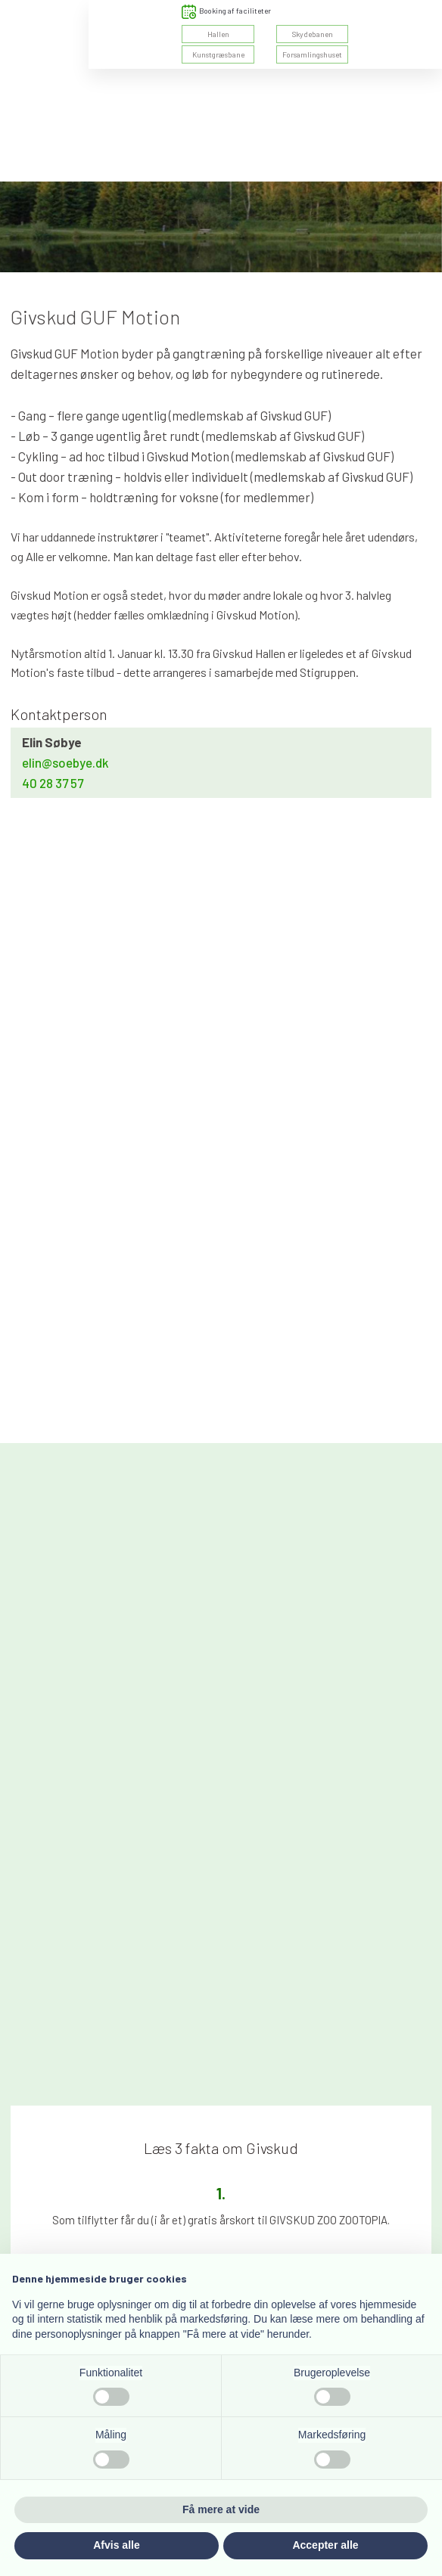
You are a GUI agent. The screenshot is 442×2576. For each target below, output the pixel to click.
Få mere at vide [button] (221, 2509)
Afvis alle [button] (116, 2545)
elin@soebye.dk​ (65, 762)
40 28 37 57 (52, 782)
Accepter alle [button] (325, 2545)
